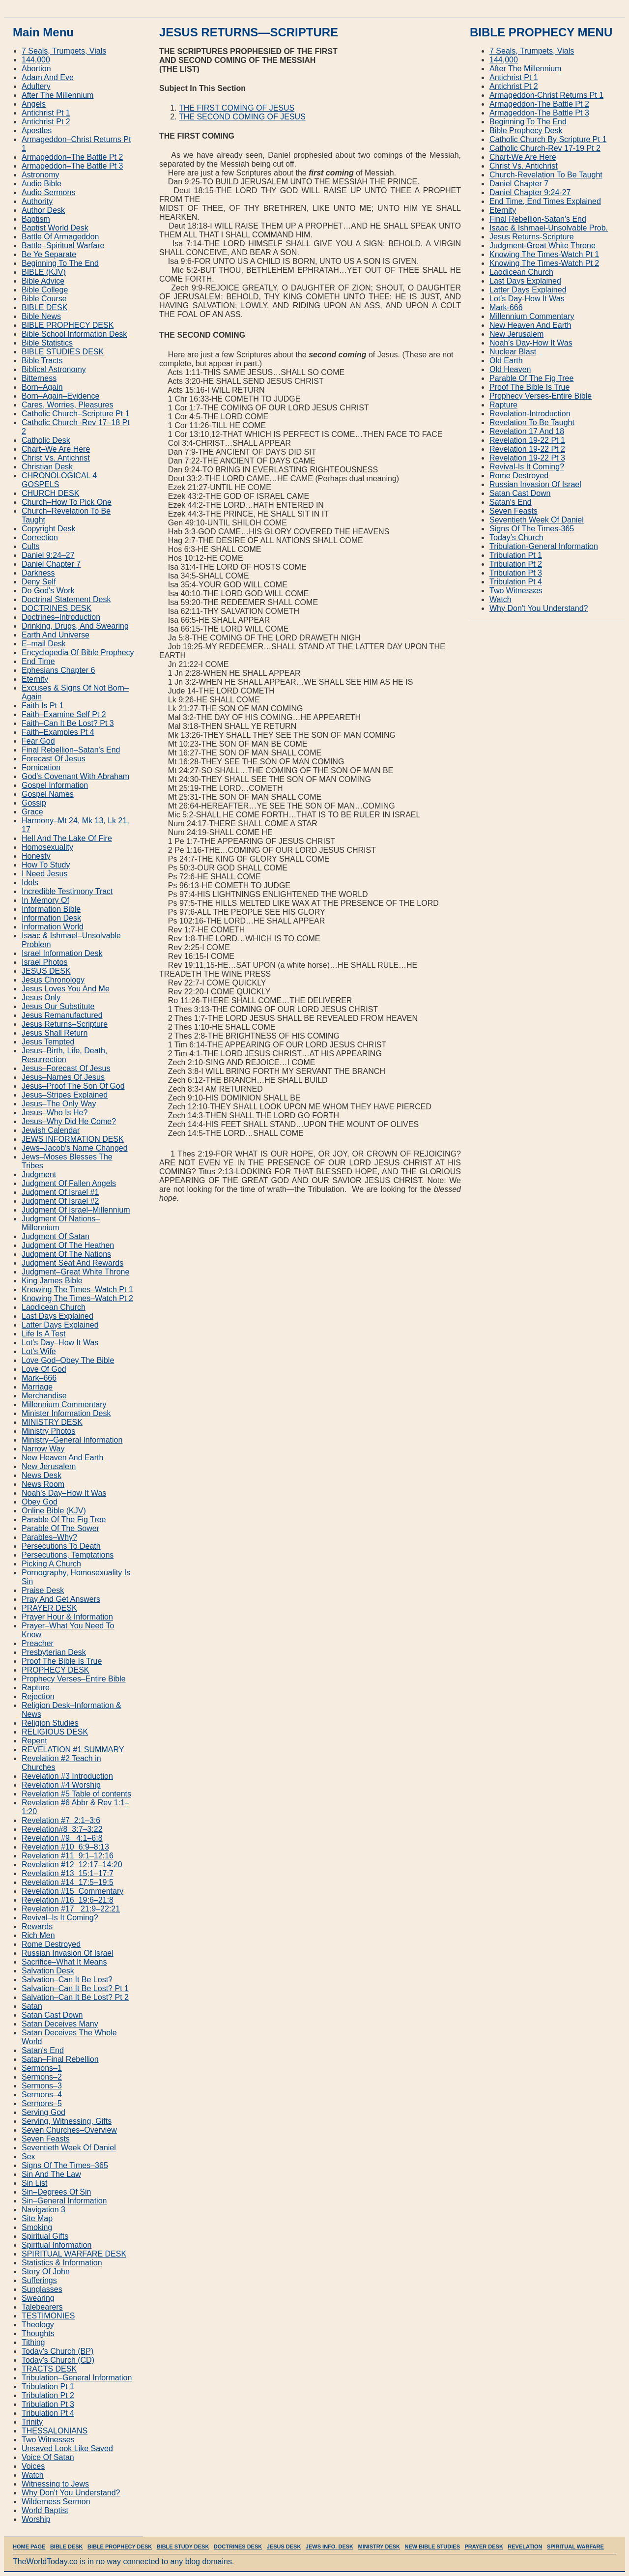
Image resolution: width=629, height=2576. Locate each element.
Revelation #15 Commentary (72, 1891)
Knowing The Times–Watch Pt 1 (77, 1289)
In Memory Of (45, 900)
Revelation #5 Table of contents (76, 1794)
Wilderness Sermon (56, 2501)
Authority (37, 201)
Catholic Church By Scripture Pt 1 (547, 139)
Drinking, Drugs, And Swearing (75, 626)
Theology (38, 2324)
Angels (34, 104)
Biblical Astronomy (54, 369)
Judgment (39, 1174)
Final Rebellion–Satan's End (71, 750)
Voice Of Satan (48, 2457)
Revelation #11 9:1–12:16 (68, 1856)
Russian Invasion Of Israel (68, 1953)
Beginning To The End (60, 263)
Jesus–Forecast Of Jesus (66, 1068)
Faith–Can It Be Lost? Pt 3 (68, 723)
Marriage (37, 1387)
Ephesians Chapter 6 (58, 670)
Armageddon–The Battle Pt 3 (72, 166)
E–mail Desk (44, 643)
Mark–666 (39, 1378)
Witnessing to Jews (55, 2484)
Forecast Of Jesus (54, 758)
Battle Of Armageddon (60, 236)
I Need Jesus (44, 873)
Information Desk (51, 918)
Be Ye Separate (49, 254)
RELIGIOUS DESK (55, 1732)
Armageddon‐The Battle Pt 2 (539, 104)
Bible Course (44, 298)
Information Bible (51, 909)
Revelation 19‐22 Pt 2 (527, 449)
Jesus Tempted (48, 1042)
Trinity (32, 2422)
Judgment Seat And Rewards (72, 1263)
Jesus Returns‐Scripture (531, 236)
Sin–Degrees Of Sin (56, 2192)
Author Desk (43, 210)
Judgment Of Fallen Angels (69, 1183)
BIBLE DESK (44, 307)
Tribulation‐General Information (543, 546)
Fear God (38, 741)
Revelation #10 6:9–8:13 (65, 1847)
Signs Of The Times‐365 (531, 528)
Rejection (38, 1696)
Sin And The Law (51, 2174)
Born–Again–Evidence (60, 396)
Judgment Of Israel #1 (60, 1192)
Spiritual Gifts (45, 2236)
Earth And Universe (55, 635)
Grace (32, 812)
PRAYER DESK (49, 1608)
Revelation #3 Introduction (67, 1776)
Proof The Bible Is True (62, 1661)
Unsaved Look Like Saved (67, 2448)
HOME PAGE (29, 2546)
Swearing (38, 2298)
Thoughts (38, 2333)
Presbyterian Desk (54, 1652)
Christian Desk (47, 467)
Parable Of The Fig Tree (64, 1519)
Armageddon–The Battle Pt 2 (72, 157)
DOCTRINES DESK (56, 608)
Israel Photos (44, 962)
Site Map (37, 2218)
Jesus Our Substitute (58, 1006)
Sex (28, 2156)
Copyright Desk (48, 528)
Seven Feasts (46, 2139)
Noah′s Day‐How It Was (530, 343)
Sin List (34, 2183)
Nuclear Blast (512, 351)
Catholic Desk (46, 440)
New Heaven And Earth (62, 1457)
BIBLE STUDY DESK (183, 2546)
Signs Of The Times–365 (65, 2165)
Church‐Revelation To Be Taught (545, 175)
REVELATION (525, 2546)
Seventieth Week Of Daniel (69, 2147)
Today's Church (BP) (57, 2351)
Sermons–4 (42, 2094)
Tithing (33, 2342)
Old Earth (506, 360)
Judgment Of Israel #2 (60, 1201)
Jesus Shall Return (54, 1033)
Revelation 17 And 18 (526, 431)
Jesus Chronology (53, 980)
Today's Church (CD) (58, 2360)
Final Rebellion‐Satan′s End (537, 219)
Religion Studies (50, 1723)
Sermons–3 (42, 2086)
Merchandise (44, 1395)
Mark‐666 (506, 307)
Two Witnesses (48, 2439)
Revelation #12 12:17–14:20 (72, 1864)
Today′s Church (516, 537)
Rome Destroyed (51, 1944)
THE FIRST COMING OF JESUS (236, 108)
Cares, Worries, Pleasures (67, 405)
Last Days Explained (57, 1316)
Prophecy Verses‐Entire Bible (540, 396)
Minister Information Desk (66, 1413)
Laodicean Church (54, 1307)
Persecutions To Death (61, 1546)
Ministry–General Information (72, 1440)
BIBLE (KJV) (44, 272)
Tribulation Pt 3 (48, 2404)
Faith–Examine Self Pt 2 (64, 714)
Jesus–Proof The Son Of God (73, 1086)
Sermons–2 (42, 2077)
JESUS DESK (46, 971)
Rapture (36, 1687)
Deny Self (39, 582)
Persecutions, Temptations (68, 1555)
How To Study (46, 865)
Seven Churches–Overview (69, 2130)
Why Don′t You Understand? (538, 608)
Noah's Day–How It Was (64, 1493)
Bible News (41, 316)
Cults (30, 546)
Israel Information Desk (62, 953)
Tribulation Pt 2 (48, 2395)
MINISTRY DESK (52, 1422)
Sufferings (39, 2280)
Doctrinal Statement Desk (66, 599)
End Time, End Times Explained (545, 201)
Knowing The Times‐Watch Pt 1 (544, 254)
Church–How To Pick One (67, 502)
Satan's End (43, 2050)
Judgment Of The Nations (66, 1254)
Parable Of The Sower (60, 1528)
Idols (30, 882)
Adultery (36, 86)
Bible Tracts (42, 360)
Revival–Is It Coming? (60, 1917)
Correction (40, 537)
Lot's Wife (39, 1351)
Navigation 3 (43, 2209)
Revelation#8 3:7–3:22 (62, 1829)
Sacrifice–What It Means (64, 1962)
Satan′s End (510, 502)
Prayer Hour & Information (67, 1617)
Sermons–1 (42, 2068)
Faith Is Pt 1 (42, 705)
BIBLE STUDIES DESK (63, 351)
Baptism (36, 219)
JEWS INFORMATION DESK (73, 1139)
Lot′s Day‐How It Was (527, 298)
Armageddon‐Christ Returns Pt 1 (546, 95)
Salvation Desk (48, 1971)
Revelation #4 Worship (61, 1785)
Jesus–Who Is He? (54, 1112)
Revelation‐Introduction (530, 413)
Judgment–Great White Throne (75, 1272)
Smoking (37, 2227)
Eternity (35, 679)
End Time (38, 661)
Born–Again (42, 387)
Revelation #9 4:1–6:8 (62, 1838)
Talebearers (42, 2307)
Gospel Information (55, 785)
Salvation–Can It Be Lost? (67, 1979)
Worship (36, 2519)
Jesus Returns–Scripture (65, 1024)
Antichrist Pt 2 (46, 121)
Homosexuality (47, 847)
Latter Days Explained (60, 1325)
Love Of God (44, 1369)
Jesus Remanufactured (62, 1015)
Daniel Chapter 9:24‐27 (530, 192)
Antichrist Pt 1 (46, 113)
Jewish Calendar (51, 1130)
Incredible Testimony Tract (67, 891)
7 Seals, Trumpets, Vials (64, 51)
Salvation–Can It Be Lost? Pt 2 (75, 1997)
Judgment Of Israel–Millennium (76, 1210)
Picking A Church (51, 1564)
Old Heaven (510, 369)
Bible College (45, 290)
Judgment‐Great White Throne (542, 245)
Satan (32, 2006)
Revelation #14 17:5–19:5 (68, 1882)
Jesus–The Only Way (59, 1104)
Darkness (38, 573)
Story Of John (46, 2271)
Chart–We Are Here (56, 449)
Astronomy (40, 175)
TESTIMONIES (48, 2316)
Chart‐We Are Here (522, 157)
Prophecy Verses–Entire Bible (74, 1679)
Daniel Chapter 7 (51, 564)
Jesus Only (41, 997)
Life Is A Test (44, 1334)
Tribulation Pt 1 (48, 2386)
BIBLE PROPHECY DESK (68, 325)
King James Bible (52, 1280)
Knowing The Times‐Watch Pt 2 (544, 263)
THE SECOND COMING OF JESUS (242, 117)
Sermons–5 (42, 2103)
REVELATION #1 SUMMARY (73, 1749)
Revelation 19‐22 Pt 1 (527, 440)
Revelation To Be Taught (531, 422)
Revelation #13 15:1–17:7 (68, 1873)
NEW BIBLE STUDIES (432, 2546)
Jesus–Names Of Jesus (63, 1077)
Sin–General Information (64, 2201)
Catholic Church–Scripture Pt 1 (76, 413)
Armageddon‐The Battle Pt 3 (539, 113)
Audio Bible (41, 183)
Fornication (41, 767)
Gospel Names (48, 794)
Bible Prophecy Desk (526, 130)
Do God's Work (48, 590)
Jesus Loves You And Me (66, 988)
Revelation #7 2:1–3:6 (61, 1820)
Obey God (39, 1502)
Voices (33, 2466)
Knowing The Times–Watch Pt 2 (77, 1298)
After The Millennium (57, 95)
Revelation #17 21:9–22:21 (71, 1909)
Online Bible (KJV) (54, 1510)
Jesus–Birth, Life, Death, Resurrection (64, 1055)
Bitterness (39, 378)
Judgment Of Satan (55, 1236)
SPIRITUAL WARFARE (575, 2546)
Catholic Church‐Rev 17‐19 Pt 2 (544, 148)
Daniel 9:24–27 (48, 555)
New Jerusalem (49, 1466)
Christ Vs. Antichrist (56, 458)
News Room (43, 1484)
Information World (53, 927)
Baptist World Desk (55, 228)
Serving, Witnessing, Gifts (67, 2121)
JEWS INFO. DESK (329, 2546)
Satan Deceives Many (60, 2024)
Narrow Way (43, 1449)
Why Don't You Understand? (71, 2493)
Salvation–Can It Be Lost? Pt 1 (75, 1988)
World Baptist (45, 2510)
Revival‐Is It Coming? (526, 467)
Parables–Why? (49, 1537)
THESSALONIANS (54, 2431)
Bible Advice (43, 281)
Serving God (43, 2112)
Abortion (36, 68)
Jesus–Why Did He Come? (69, 1121)
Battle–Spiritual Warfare (63, 245)
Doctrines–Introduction (61, 617)
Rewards (37, 1926)
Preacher (38, 1643)
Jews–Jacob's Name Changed (75, 1148)
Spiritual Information (56, 2245)
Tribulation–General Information (77, 2377)
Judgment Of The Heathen (68, 1245)
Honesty (36, 856)
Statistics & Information (62, 2262)
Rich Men (38, 1935)
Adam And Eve (48, 77)
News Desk (41, 1475)
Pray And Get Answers (61, 1599)
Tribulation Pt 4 (48, 2413)
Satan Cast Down (52, 2015)
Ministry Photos (48, 1431)
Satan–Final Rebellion (60, 2059)
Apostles (37, 130)
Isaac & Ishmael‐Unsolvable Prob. (548, 228)
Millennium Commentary (64, 1404)
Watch (33, 2475)
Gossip (34, 803)
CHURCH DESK (50, 493)
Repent (34, 1741)
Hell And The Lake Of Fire (67, 838)
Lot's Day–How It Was (60, 1342)
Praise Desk (43, 1590)
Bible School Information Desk (74, 334)
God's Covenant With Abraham (75, 776)
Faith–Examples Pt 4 (58, 732)
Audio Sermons (48, 192)
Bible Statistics (47, 343)
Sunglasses (42, 2289)
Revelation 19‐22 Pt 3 (527, 458)
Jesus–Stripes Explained (65, 1095)
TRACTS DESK (49, 2369)
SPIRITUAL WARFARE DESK (74, 2254)
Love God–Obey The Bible (68, 1360)
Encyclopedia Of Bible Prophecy (78, 652)
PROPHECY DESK (55, 1670)
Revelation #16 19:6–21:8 (68, 1900)
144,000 (36, 60)
